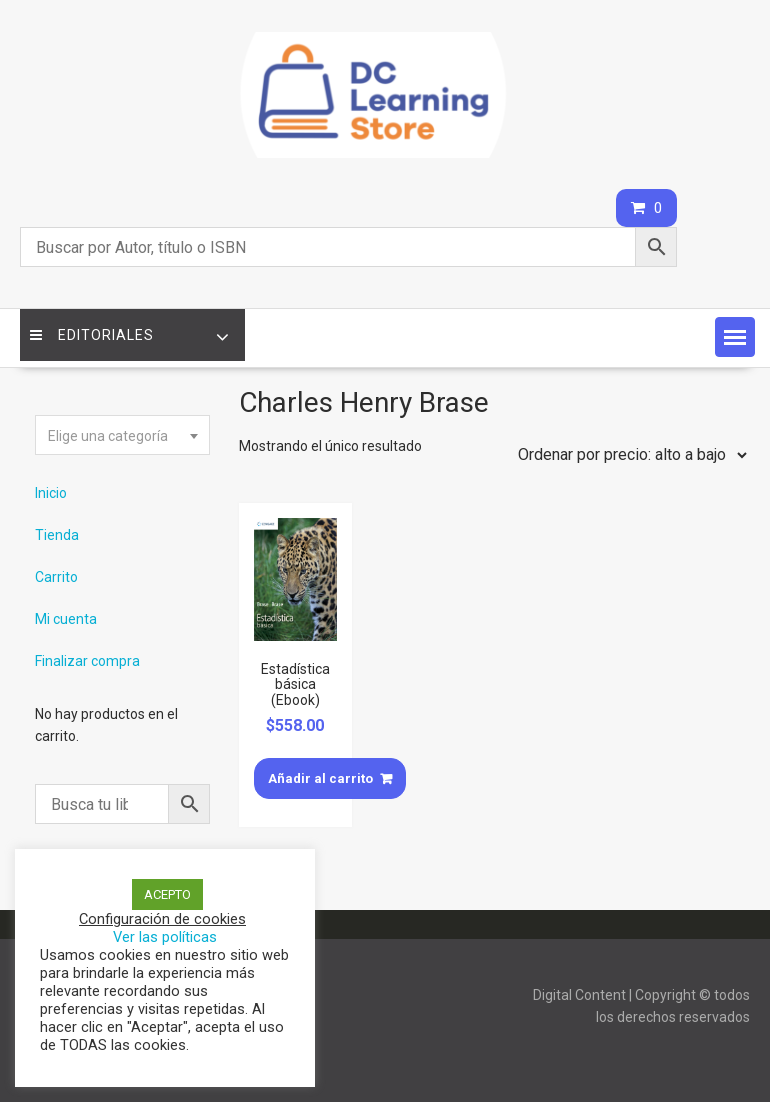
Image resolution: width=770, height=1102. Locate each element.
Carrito (56, 577)
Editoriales (92, 335)
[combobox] (122, 435)
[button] (735, 337)
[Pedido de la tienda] (628, 455)
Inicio (51, 493)
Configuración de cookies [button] (162, 919)
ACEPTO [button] (167, 894)
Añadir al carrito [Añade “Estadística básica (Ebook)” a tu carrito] (320, 778)
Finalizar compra (87, 661)
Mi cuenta (66, 619)
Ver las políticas (165, 937)
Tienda (57, 535)
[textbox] (122, 436)
